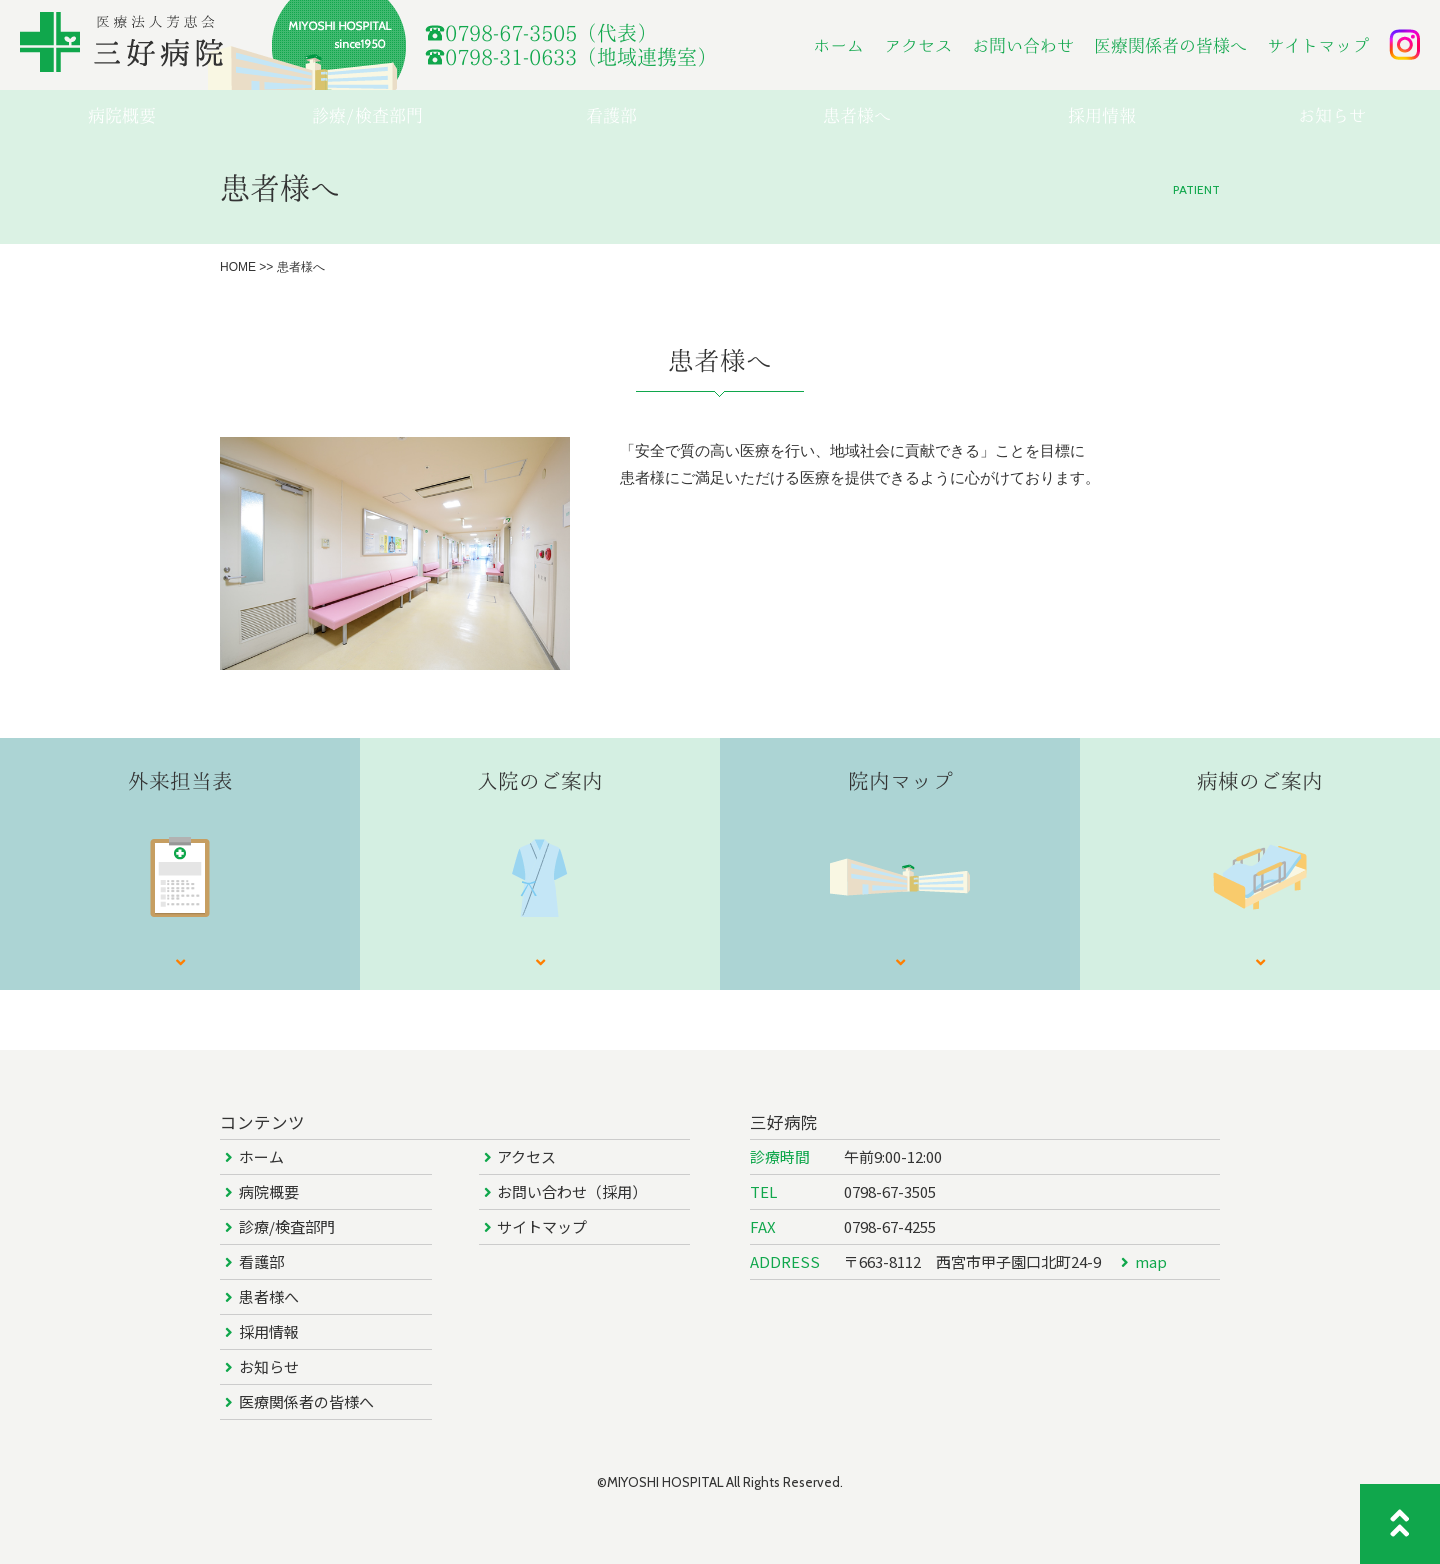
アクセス (918, 45)
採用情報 (269, 1331)
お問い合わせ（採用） (572, 1191)
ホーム (838, 45)
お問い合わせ (1023, 45)
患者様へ (269, 1296)
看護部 (261, 1261)
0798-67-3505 (890, 1191)
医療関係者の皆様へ (1170, 45)
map (1151, 1261)
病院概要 (269, 1191)
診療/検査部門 (287, 1226)
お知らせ (269, 1366)
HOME (238, 267)
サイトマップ (1318, 45)
